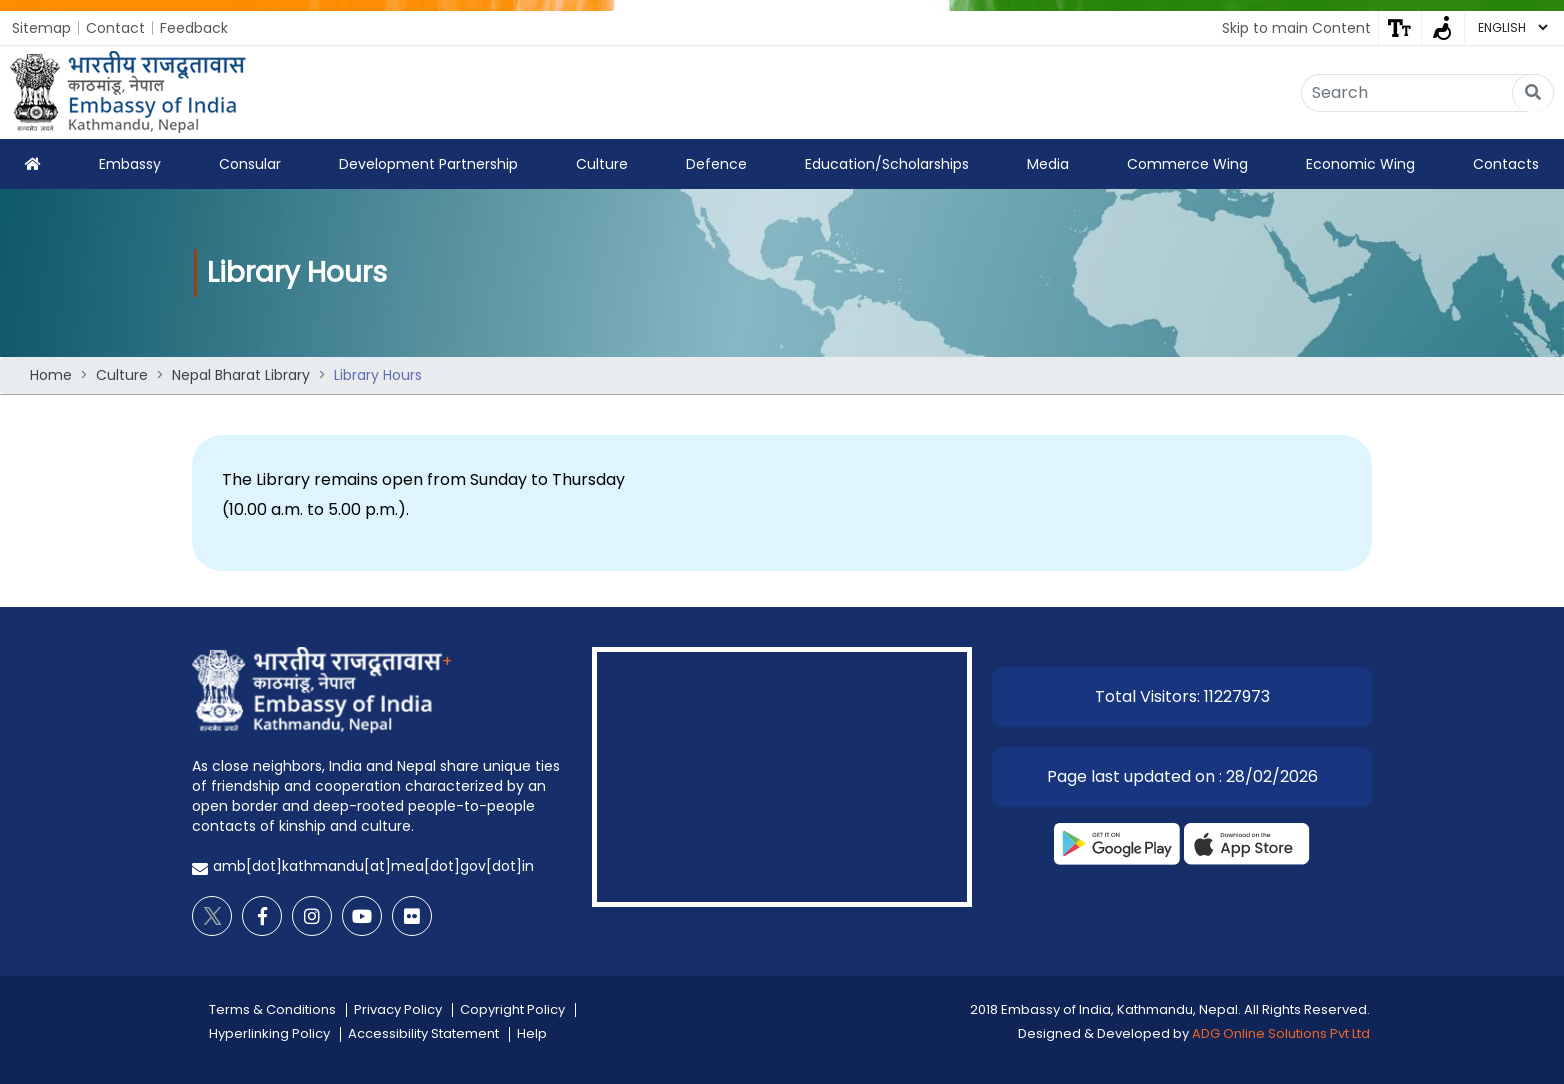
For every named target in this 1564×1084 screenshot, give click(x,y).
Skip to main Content (1296, 28)
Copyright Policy (512, 1009)
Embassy (130, 164)
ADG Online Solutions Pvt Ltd (1281, 1033)
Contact (115, 28)
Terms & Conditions (272, 1009)
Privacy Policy (398, 1009)
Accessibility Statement (423, 1033)
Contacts (1506, 164)
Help (532, 1033)
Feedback (194, 28)
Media (1048, 164)
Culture (602, 164)
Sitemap (41, 28)
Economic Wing (1360, 164)
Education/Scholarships (887, 164)
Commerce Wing (1187, 164)
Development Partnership (428, 164)
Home (51, 375)
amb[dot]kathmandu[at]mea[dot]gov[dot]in (373, 866)
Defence (716, 164)
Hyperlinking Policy (269, 1033)
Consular (250, 164)
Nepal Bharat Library (241, 375)
